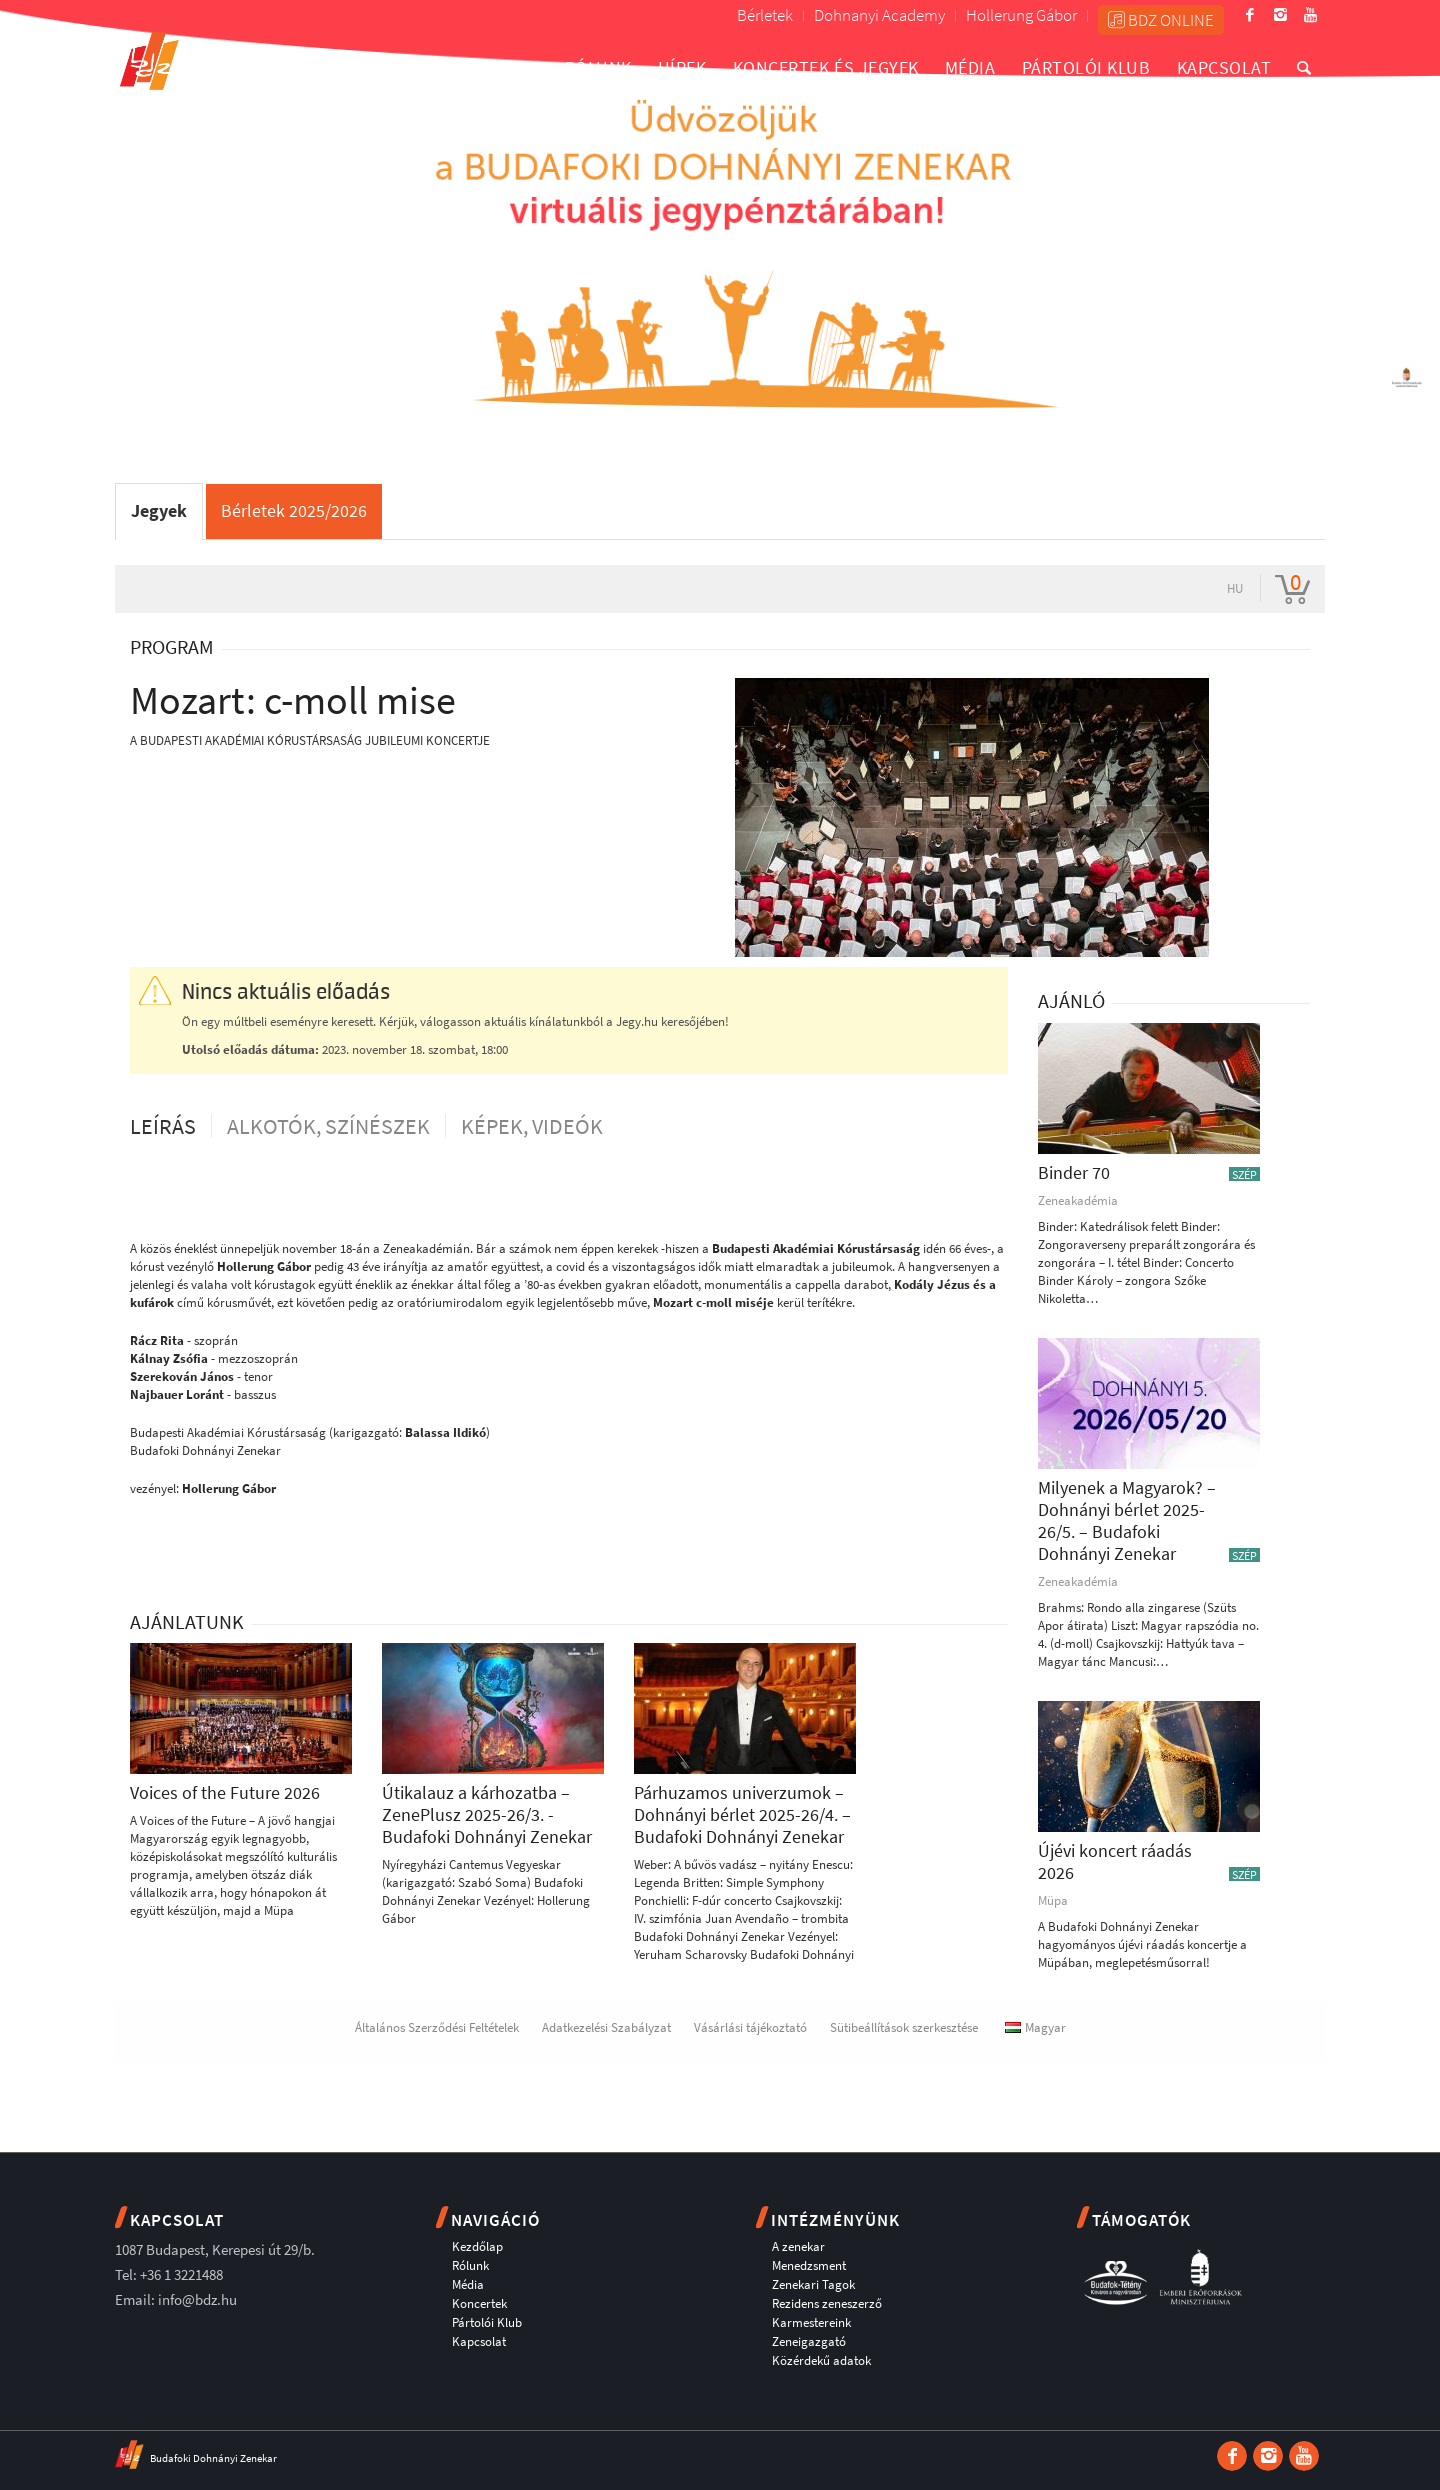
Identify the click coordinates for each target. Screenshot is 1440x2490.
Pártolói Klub (487, 2322)
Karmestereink (811, 2322)
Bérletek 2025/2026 (294, 510)
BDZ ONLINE (1161, 20)
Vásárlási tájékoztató (750, 2027)
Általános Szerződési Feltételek (437, 2027)
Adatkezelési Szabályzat (606, 2027)
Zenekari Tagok (813, 2284)
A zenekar (798, 2246)
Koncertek (479, 2303)
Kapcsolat (479, 2341)
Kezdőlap (477, 2246)
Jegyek (159, 510)
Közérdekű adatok (821, 2360)
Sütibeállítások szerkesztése (904, 2027)
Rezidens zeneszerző (827, 2303)
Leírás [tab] (163, 1126)
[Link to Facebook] (1250, 15)
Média (468, 2284)
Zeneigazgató (809, 2341)
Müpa (1053, 1900)
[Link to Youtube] (1310, 15)
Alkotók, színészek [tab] (328, 1126)
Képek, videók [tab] (532, 1126)
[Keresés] (1304, 67)
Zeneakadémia (1078, 1200)
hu (1235, 588)
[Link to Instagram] (1280, 15)
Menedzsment (809, 2265)
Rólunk (470, 2265)
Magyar (1035, 2027)
